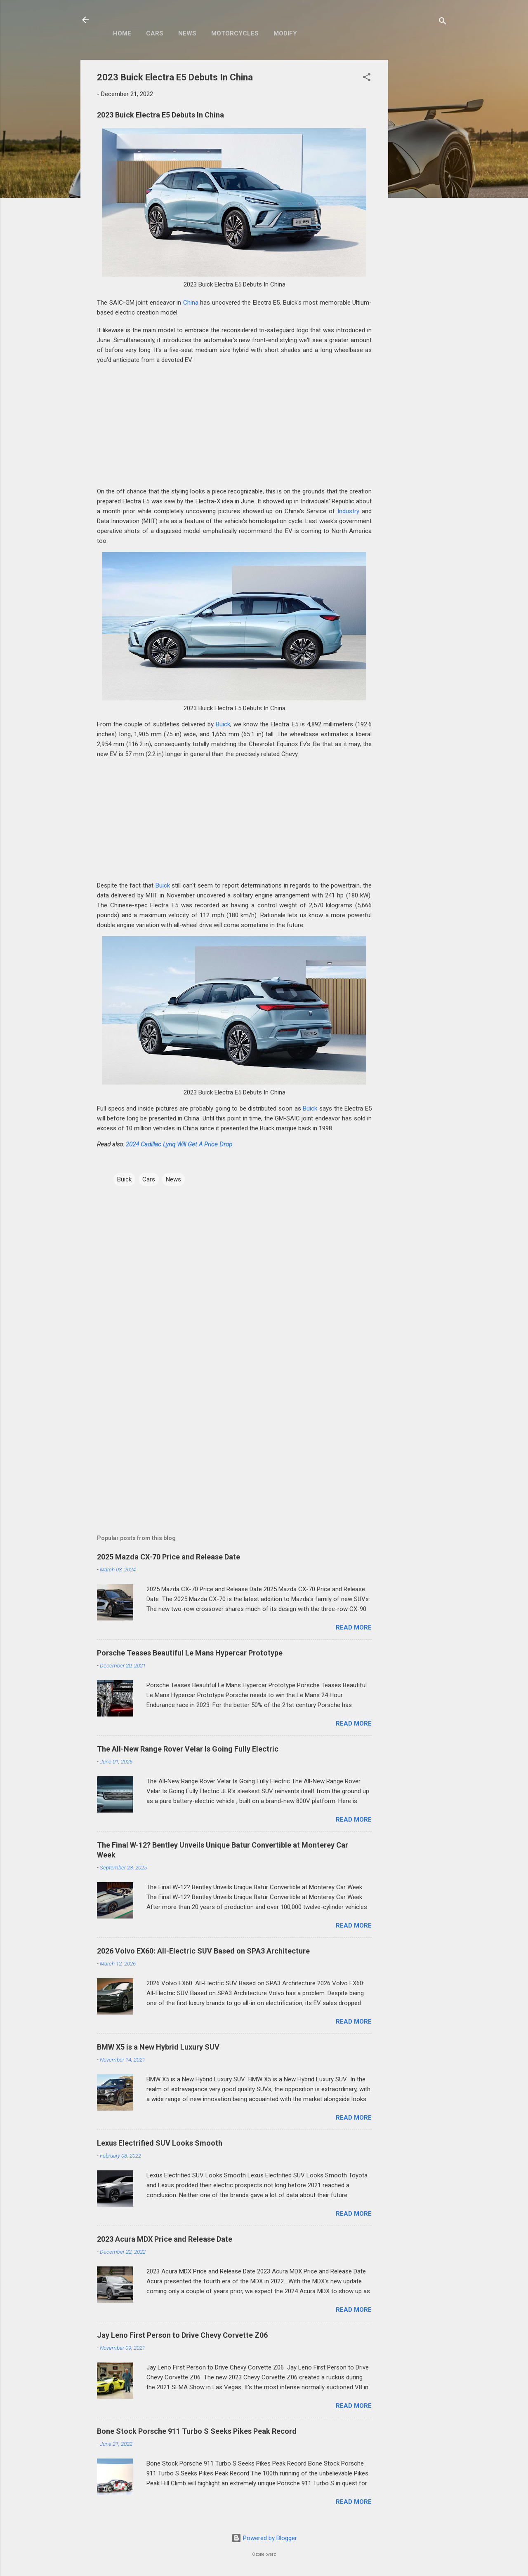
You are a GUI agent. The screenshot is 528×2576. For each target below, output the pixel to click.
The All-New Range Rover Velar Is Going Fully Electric (187, 1749)
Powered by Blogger (264, 2538)
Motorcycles (235, 33)
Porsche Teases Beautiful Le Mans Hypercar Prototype (190, 1652)
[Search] (443, 22)
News (187, 33)
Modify (285, 33)
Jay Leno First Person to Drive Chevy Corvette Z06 (182, 2335)
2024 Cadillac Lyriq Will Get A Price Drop (179, 1144)
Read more (354, 1627)
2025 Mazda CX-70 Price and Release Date (168, 1556)
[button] (367, 78)
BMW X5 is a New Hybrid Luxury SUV (158, 2047)
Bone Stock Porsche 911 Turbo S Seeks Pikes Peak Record (197, 2431)
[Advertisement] (421, 183)
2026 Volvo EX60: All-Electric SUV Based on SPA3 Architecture (203, 1951)
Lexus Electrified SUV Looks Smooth (159, 2143)
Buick (223, 724)
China (190, 302)
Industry (348, 511)
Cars (154, 33)
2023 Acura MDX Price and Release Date (164, 2239)
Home (122, 33)
